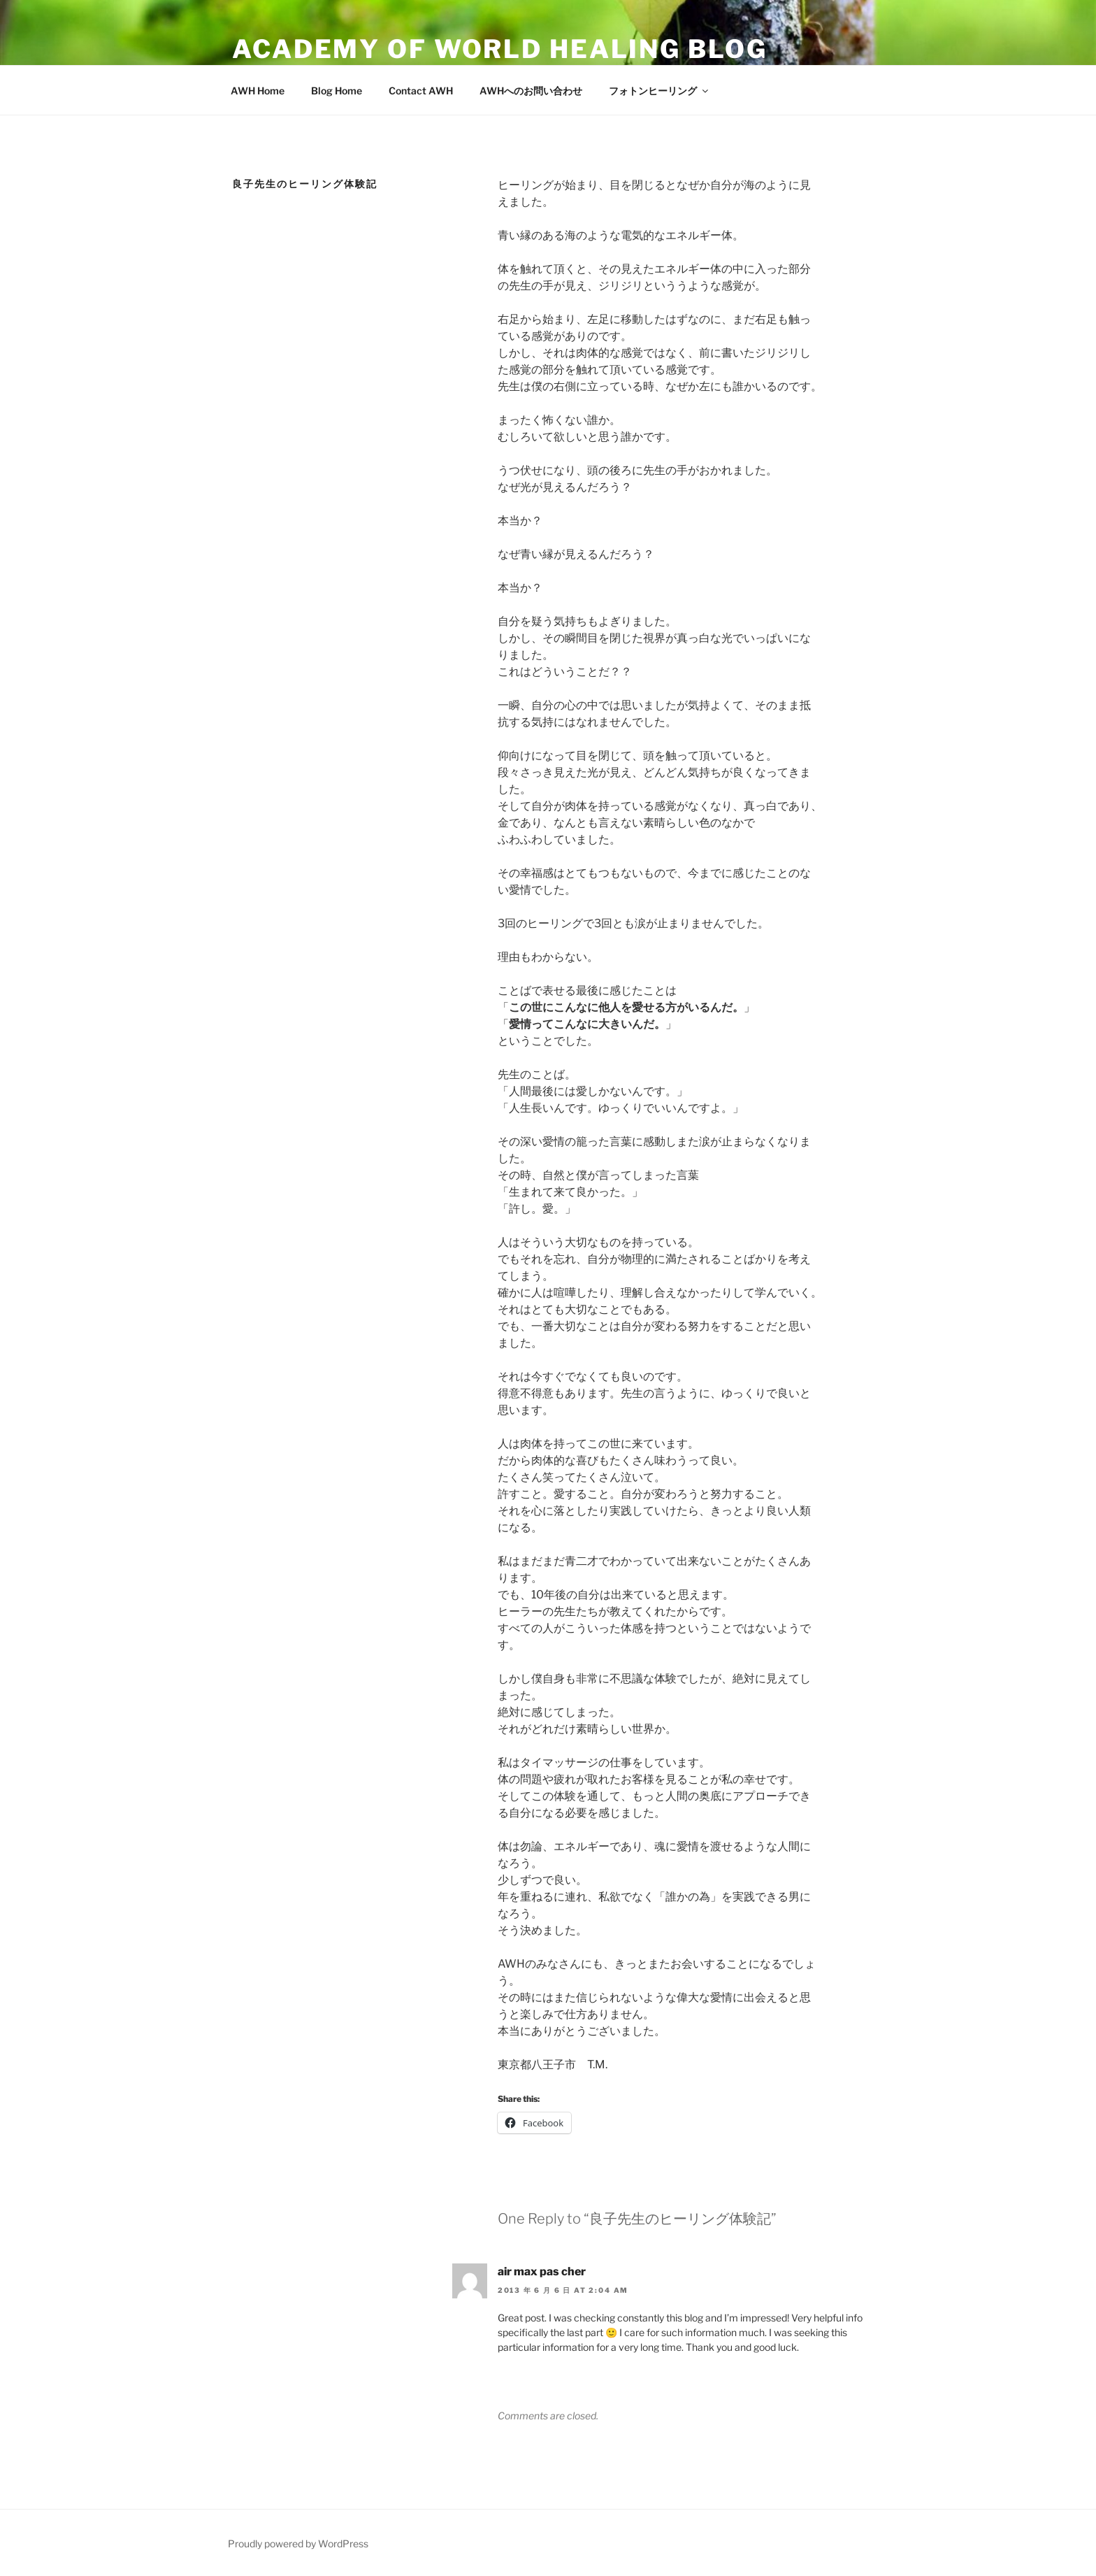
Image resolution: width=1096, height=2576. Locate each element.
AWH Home (257, 90)
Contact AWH (421, 90)
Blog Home (336, 90)
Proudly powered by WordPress (298, 2543)
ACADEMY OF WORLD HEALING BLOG (499, 49)
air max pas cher (542, 2271)
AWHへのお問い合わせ (531, 90)
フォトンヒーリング (659, 90)
